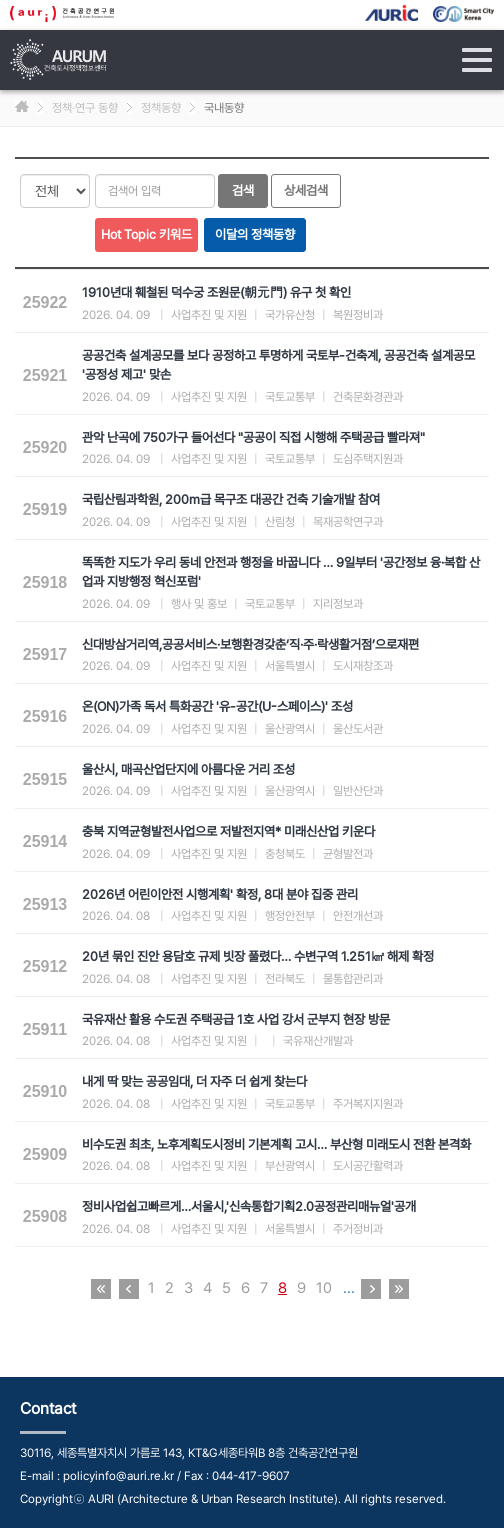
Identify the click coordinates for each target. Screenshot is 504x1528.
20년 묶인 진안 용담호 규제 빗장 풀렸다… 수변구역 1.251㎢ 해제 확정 (258, 956)
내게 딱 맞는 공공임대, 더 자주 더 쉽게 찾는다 (194, 1081)
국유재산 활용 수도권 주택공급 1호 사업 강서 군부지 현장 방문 (236, 1019)
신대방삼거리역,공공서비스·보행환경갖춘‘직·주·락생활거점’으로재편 (250, 644)
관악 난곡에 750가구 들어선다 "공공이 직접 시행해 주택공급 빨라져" (253, 437)
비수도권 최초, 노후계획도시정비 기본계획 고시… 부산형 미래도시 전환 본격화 (276, 1144)
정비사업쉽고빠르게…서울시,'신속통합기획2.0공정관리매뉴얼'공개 (249, 1206)
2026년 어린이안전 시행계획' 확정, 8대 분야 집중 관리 (220, 894)
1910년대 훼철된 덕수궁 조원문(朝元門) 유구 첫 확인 (216, 292)
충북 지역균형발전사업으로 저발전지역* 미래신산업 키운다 (228, 831)
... (349, 1288)
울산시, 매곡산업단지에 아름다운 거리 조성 (188, 769)
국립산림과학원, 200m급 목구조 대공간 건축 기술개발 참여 (231, 499)
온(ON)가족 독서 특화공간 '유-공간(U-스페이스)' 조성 (217, 706)
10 (324, 1288)
